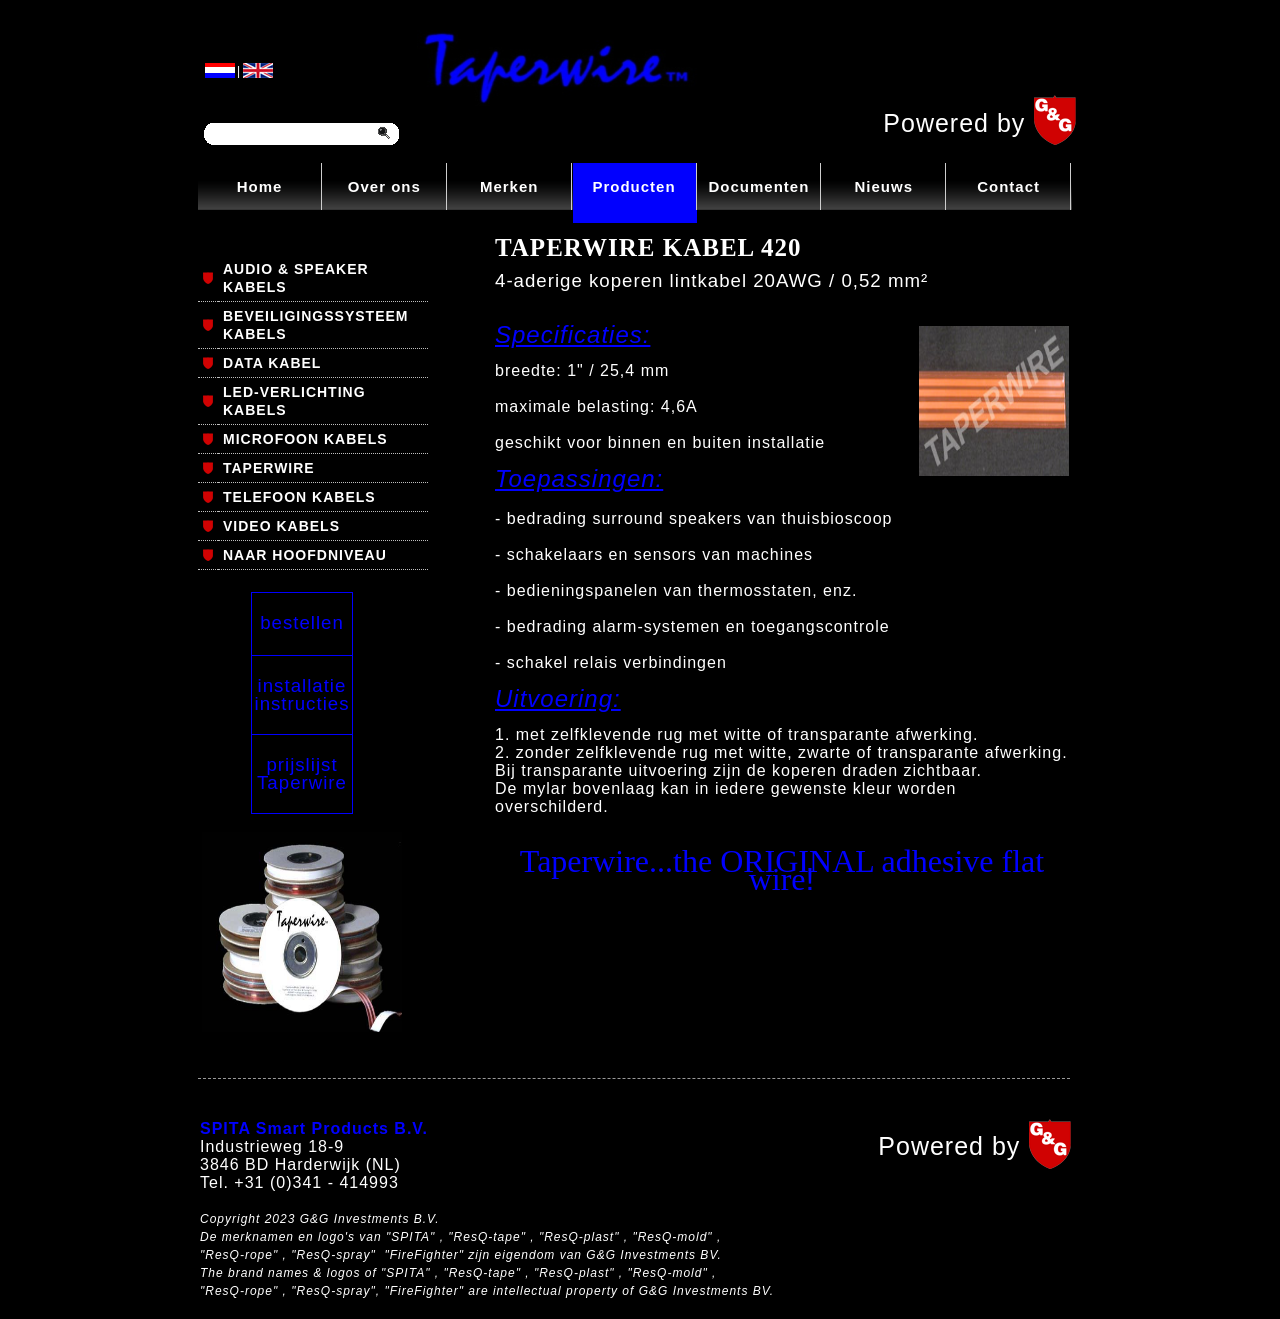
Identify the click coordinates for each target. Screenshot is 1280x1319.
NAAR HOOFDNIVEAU (305, 555)
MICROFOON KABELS (305, 439)
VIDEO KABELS (281, 526)
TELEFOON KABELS (299, 497)
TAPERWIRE (269, 468)
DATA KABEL (272, 363)
